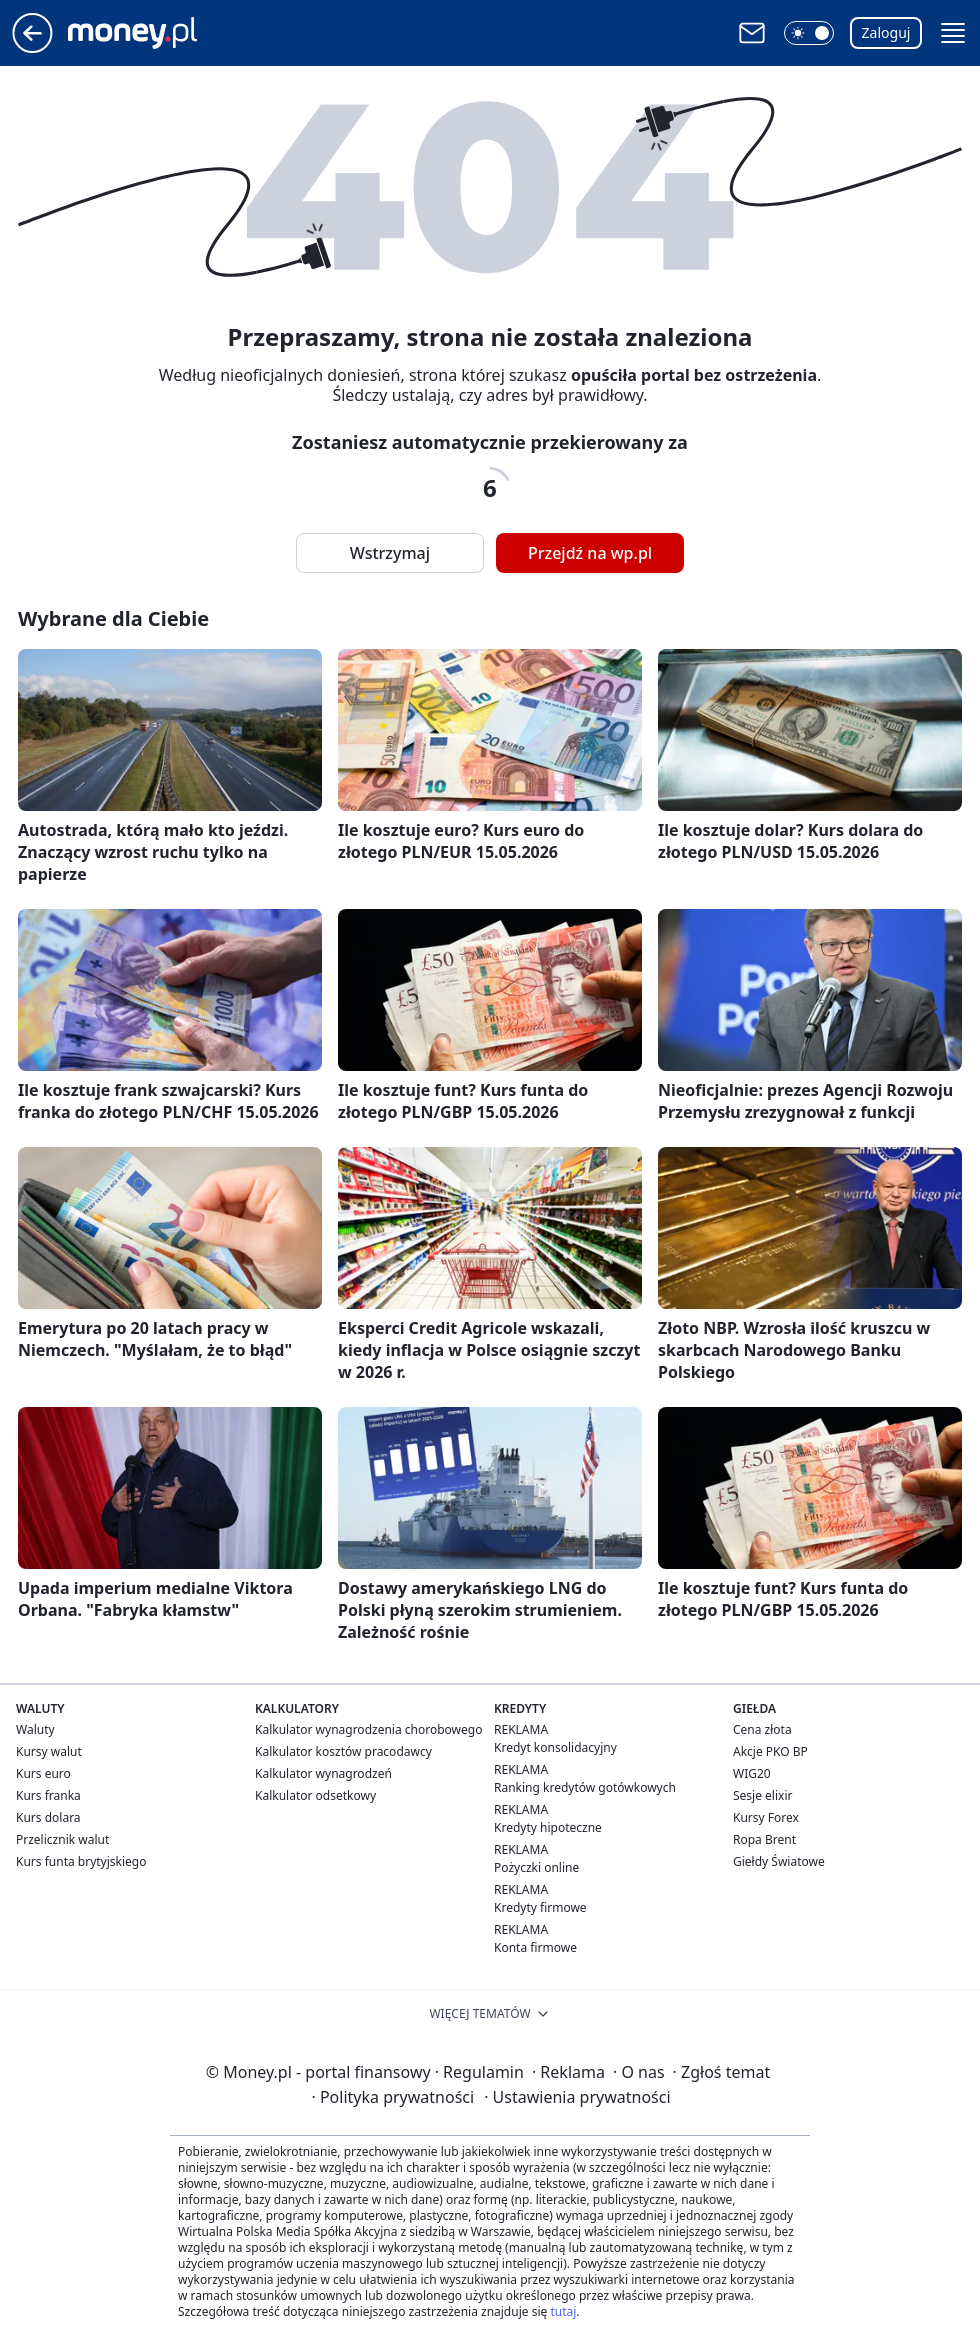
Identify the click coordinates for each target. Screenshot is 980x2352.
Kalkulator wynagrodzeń (323, 1773)
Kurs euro (43, 1773)
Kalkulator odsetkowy (315, 1795)
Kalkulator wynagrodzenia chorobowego (368, 1729)
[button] (809, 33)
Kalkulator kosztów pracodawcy (343, 1751)
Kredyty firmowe (540, 1907)
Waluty (35, 1729)
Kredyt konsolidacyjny (555, 1747)
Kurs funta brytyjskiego (81, 1861)
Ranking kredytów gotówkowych (585, 1787)
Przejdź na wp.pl (590, 553)
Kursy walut (49, 1751)
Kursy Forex (766, 1817)
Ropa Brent (764, 1839)
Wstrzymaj (390, 553)
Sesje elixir (762, 1795)
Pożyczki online (536, 1867)
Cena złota (762, 1729)
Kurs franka (48, 1795)
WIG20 (752, 1773)
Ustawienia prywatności (577, 2097)
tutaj (563, 2311)
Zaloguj (886, 32)
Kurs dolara (48, 1817)
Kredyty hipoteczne (548, 1827)
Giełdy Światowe (779, 1861)
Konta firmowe (535, 1947)
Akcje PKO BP (770, 1751)
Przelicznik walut (62, 1839)
